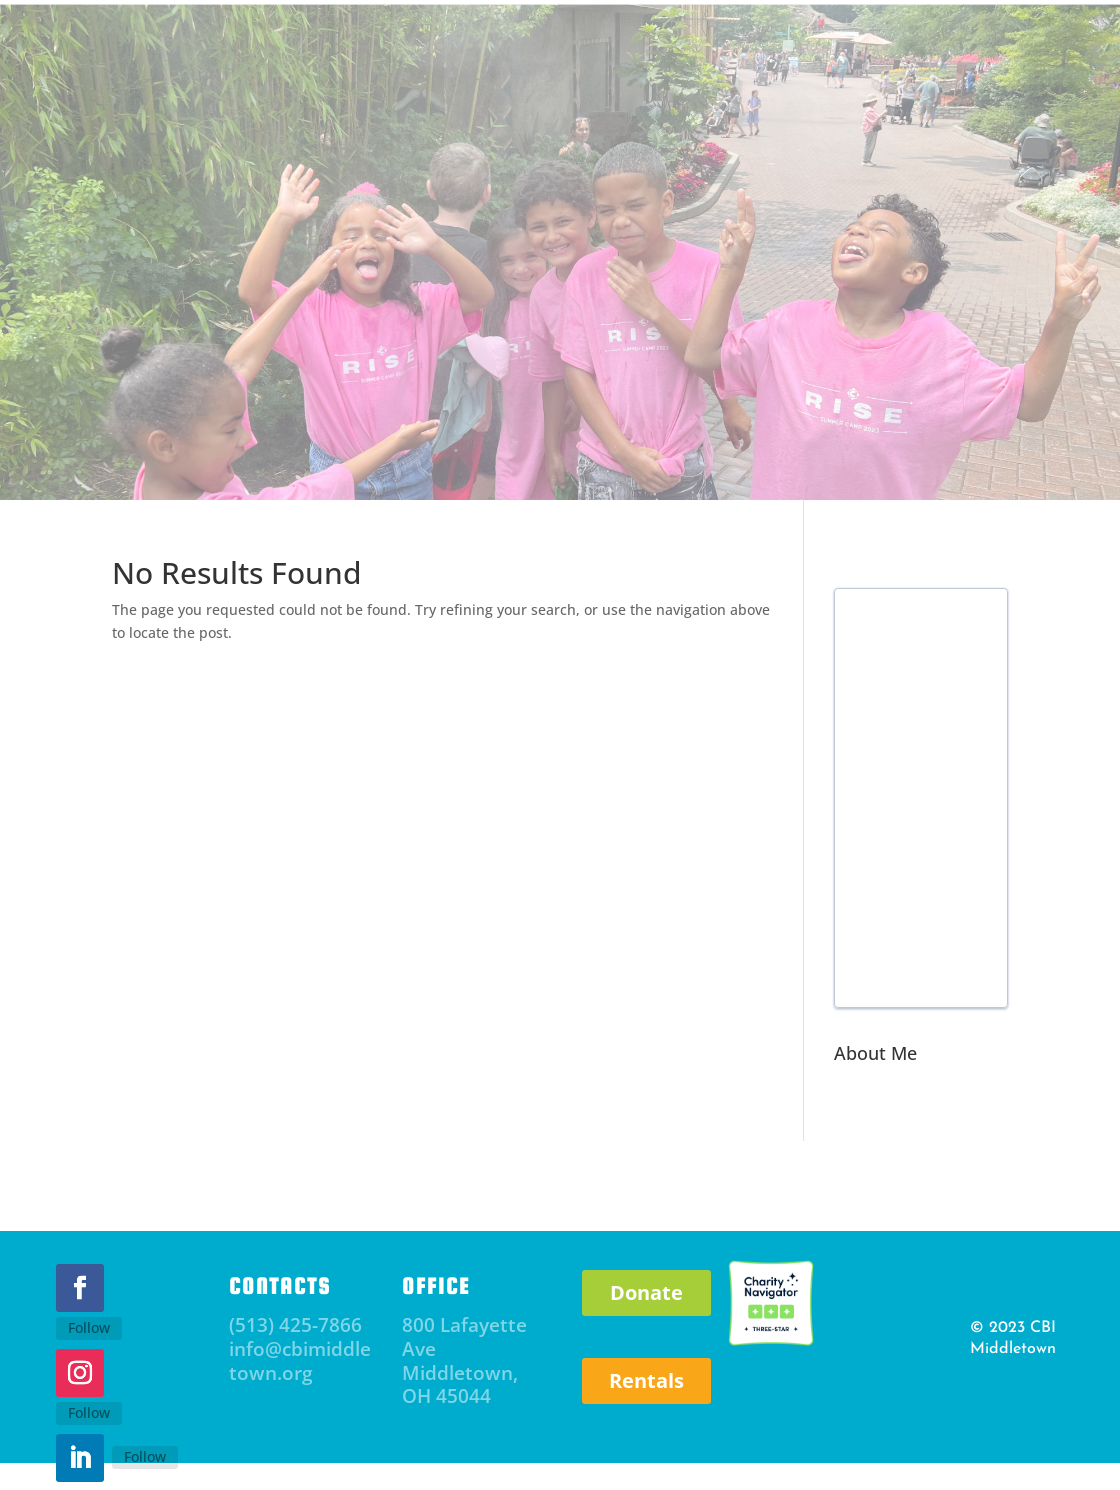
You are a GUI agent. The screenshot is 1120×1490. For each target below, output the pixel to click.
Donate (646, 1292)
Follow (89, 1327)
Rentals (646, 1380)
